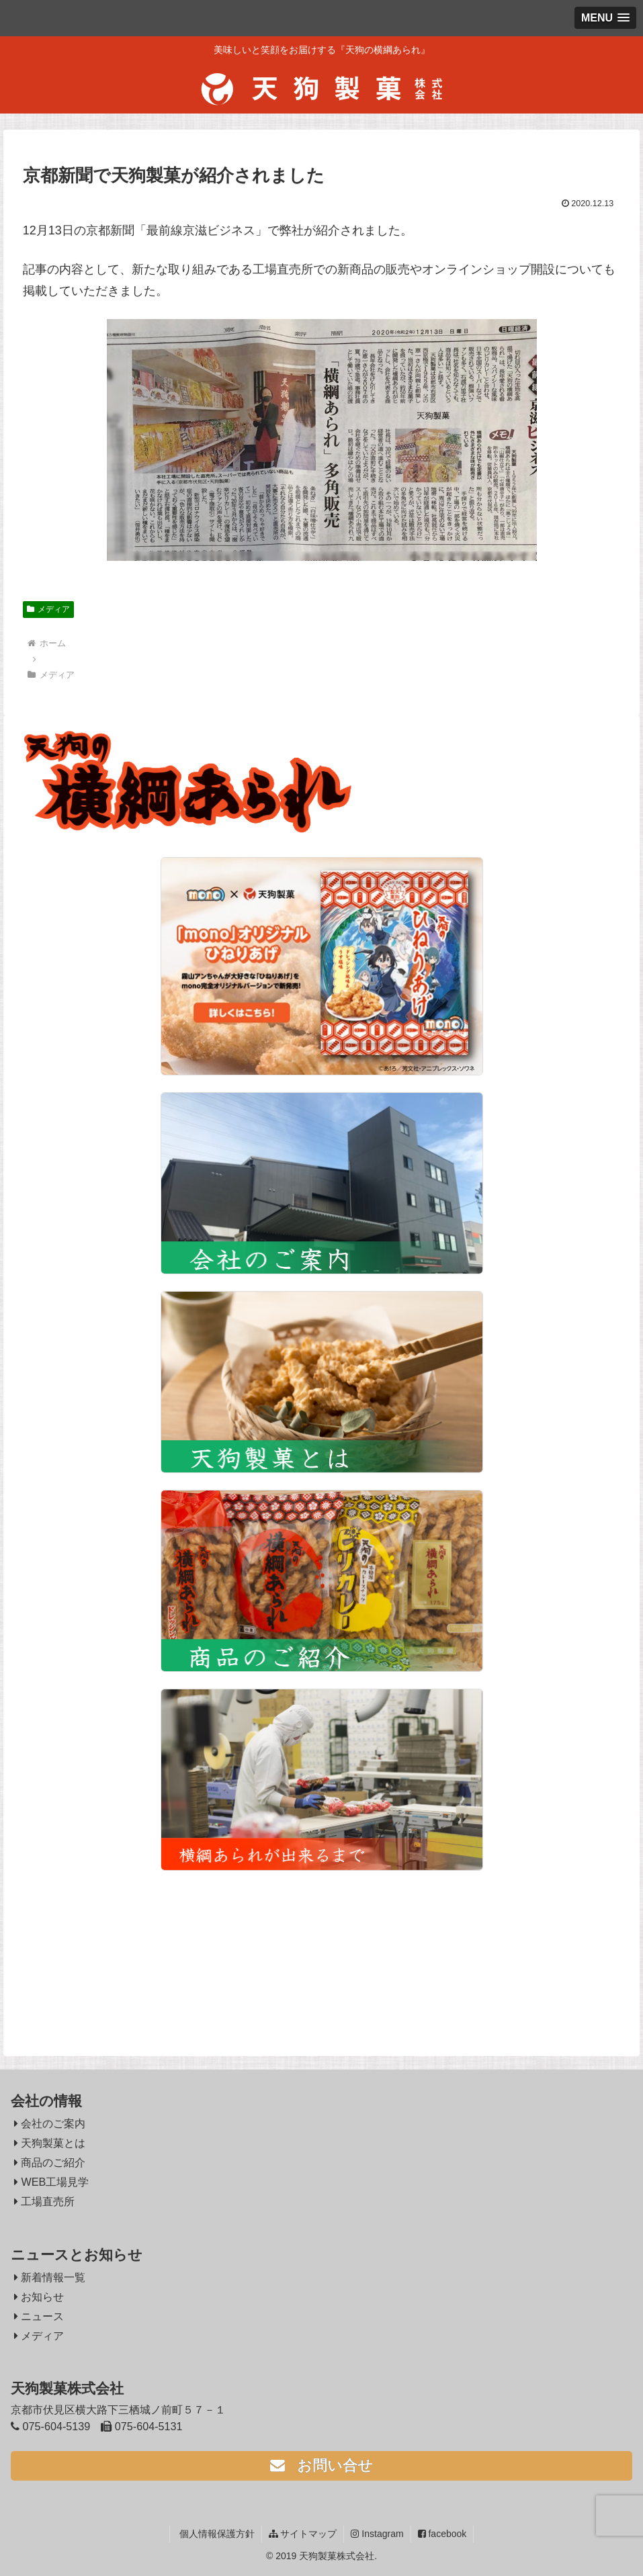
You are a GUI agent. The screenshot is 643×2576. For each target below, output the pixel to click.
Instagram (377, 2533)
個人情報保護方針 (216, 2533)
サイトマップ (303, 2533)
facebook (442, 2533)
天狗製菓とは (50, 2143)
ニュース (39, 2316)
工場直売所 (44, 2201)
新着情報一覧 (50, 2277)
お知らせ (39, 2297)
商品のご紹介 (50, 2162)
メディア (48, 609)
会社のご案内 (50, 2123)
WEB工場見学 (51, 2182)
